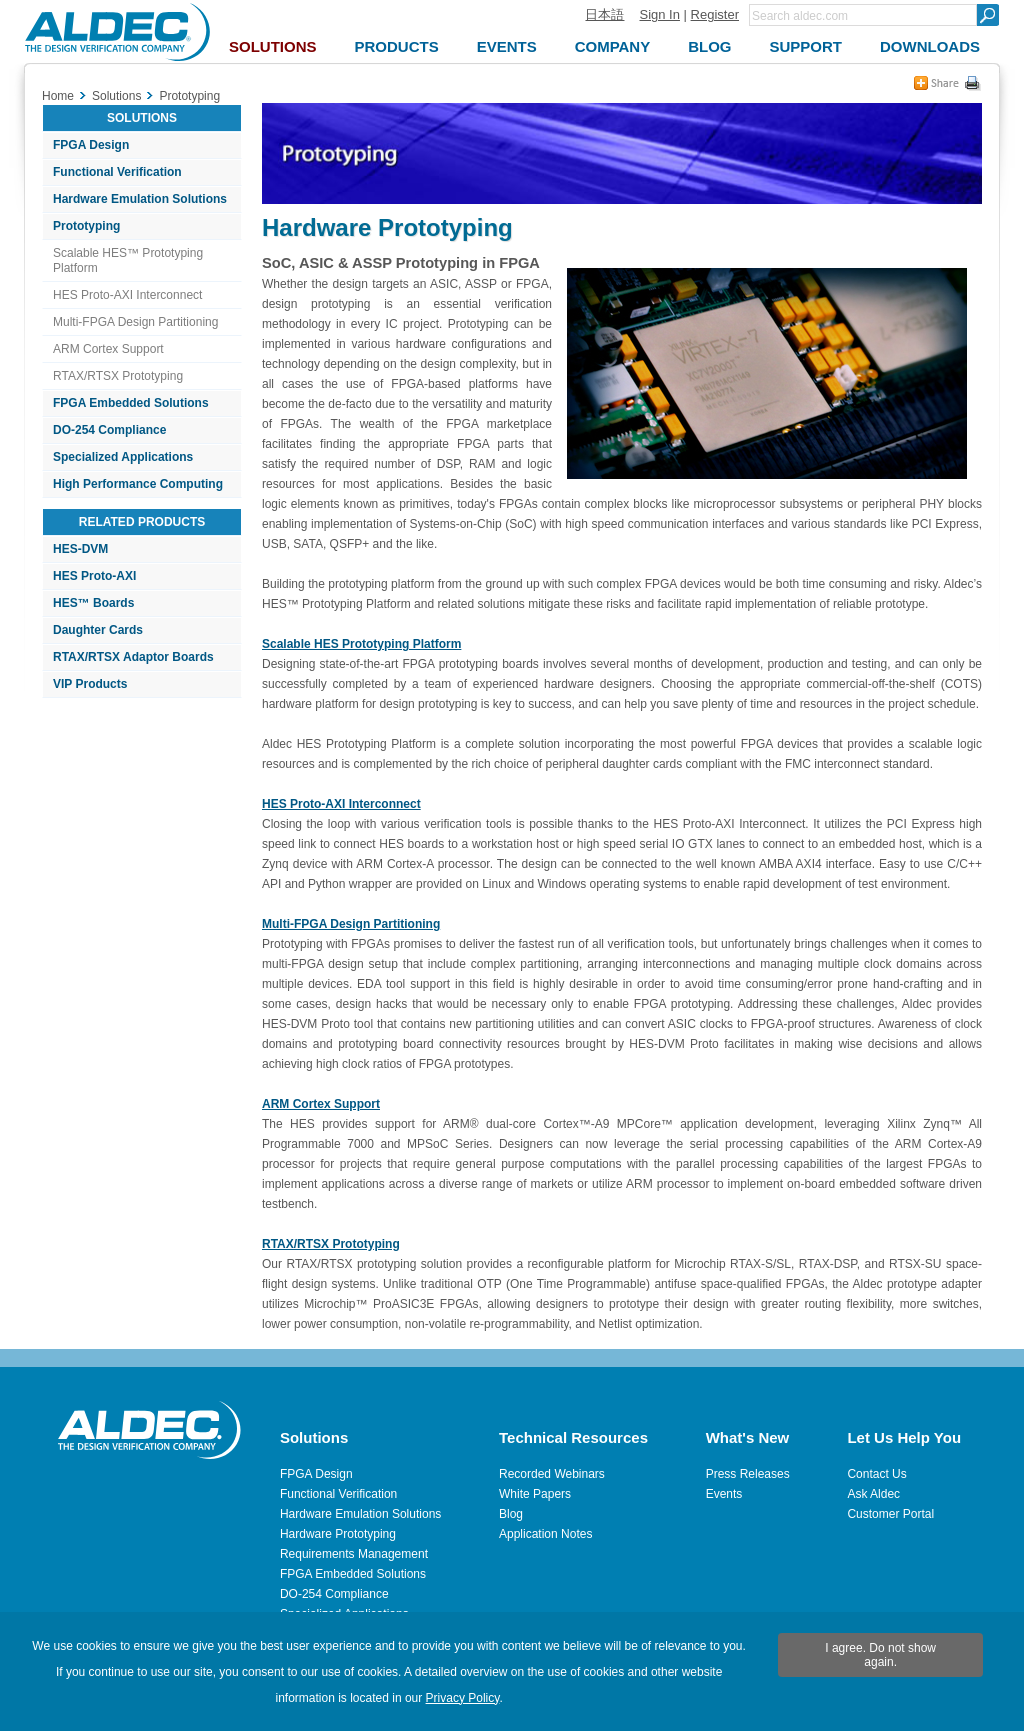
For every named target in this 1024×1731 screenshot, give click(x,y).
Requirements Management (354, 1554)
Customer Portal (890, 1514)
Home (58, 96)
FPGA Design (91, 145)
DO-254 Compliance (109, 430)
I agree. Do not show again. (880, 1655)
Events (724, 1494)
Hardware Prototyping (338, 1534)
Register (715, 14)
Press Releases (748, 1474)
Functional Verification (117, 172)
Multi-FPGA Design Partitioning (135, 322)
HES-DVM (80, 549)
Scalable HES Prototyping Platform (361, 644)
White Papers (535, 1494)
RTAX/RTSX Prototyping (118, 376)
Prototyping (86, 226)
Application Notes (545, 1534)
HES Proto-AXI (94, 576)
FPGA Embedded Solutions (131, 403)
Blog (511, 1514)
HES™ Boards (93, 603)
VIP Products (90, 684)
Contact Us (876, 1474)
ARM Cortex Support (108, 349)
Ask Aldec (873, 1494)
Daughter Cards (98, 630)
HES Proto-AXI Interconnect (127, 295)
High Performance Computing (138, 484)
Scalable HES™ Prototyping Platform (128, 260)
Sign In (659, 14)
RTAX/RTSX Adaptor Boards (133, 657)
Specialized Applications (123, 457)
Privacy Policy (463, 1698)
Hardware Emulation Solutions (140, 199)
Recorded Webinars (552, 1474)
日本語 (604, 14)
